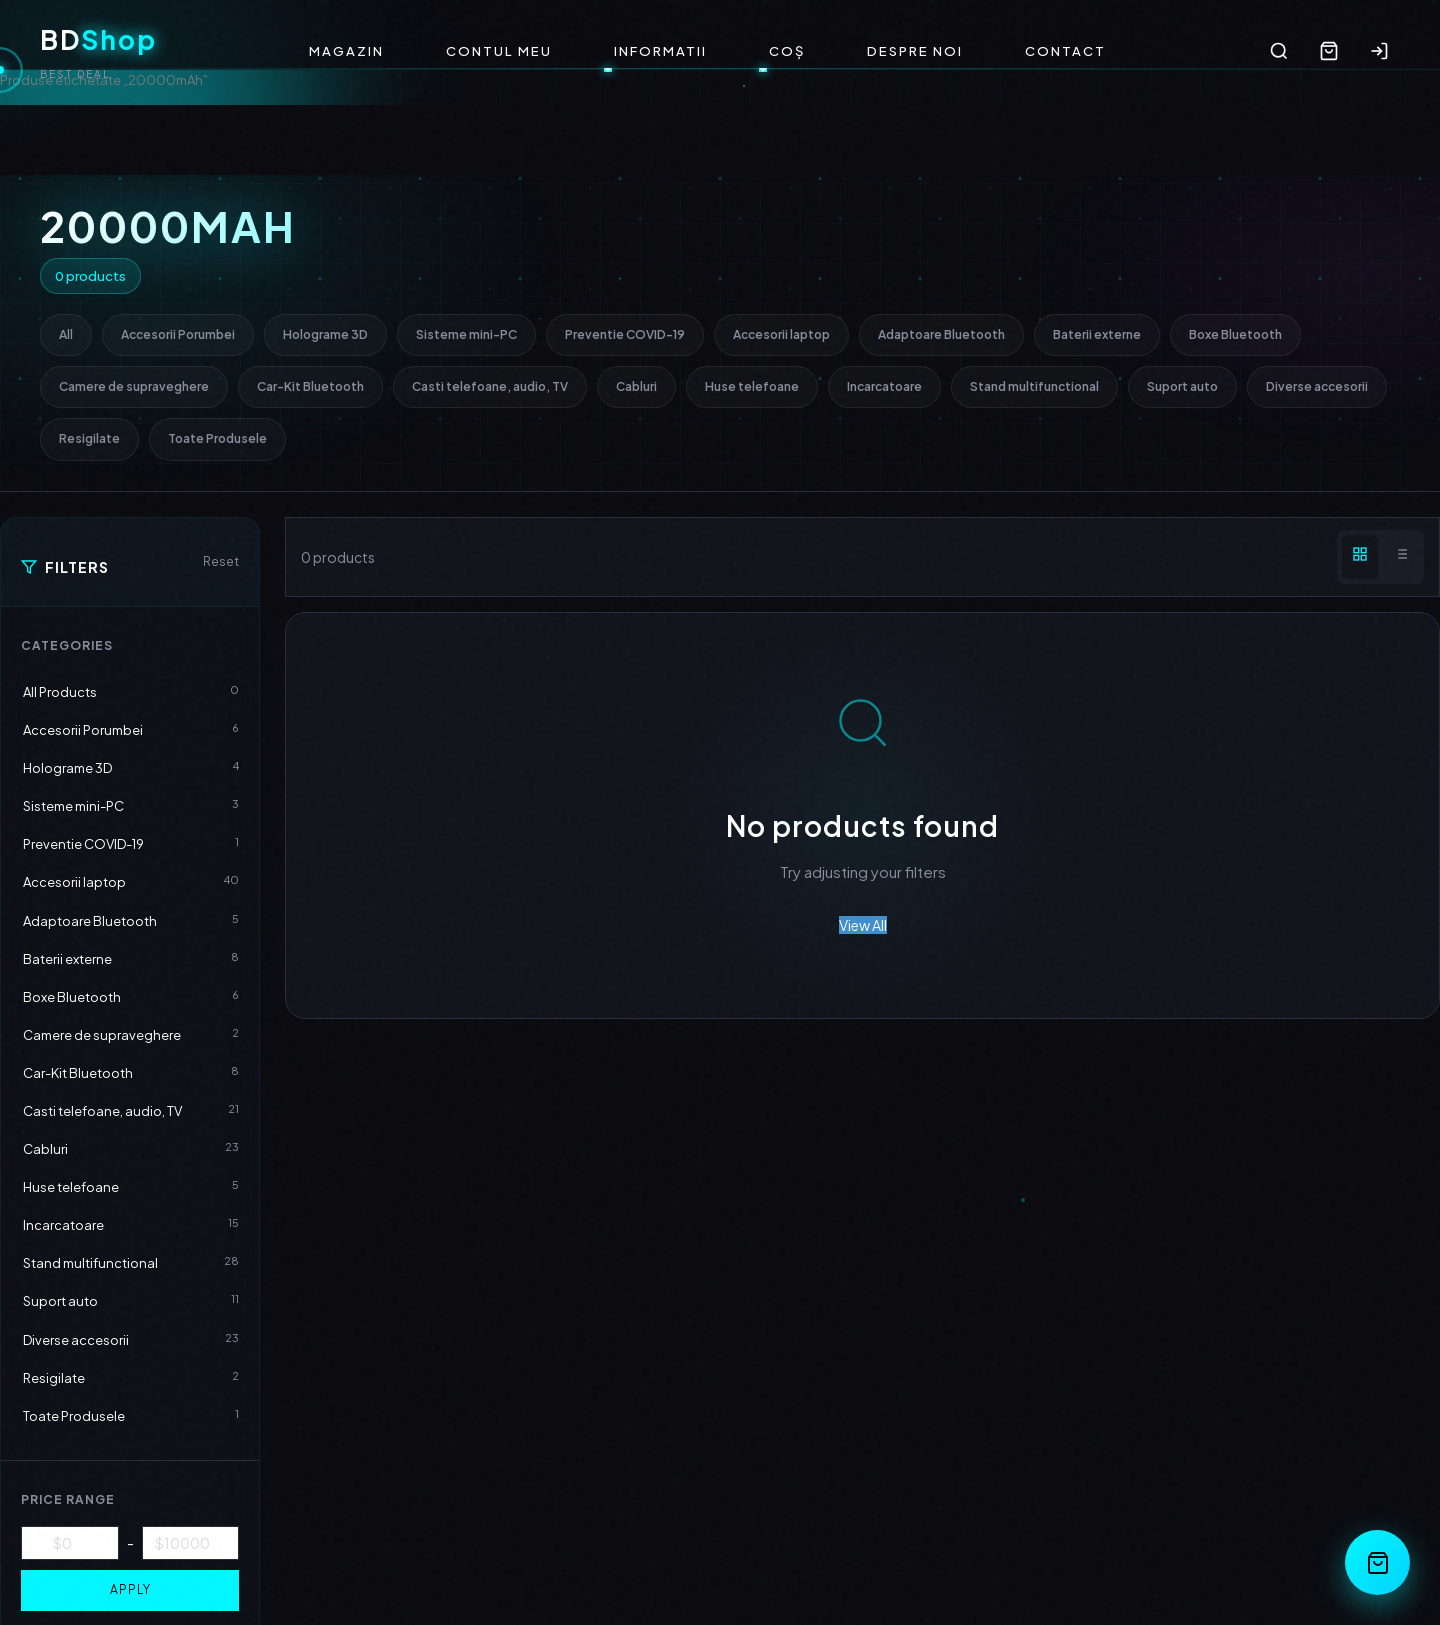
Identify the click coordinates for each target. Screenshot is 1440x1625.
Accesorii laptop (781, 334)
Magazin (346, 51)
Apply (130, 1589)
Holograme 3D (325, 334)
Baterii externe (1097, 334)
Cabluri (636, 386)
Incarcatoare (884, 386)
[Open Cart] (1377, 1562)
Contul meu (499, 51)
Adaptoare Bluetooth (941, 334)
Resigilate (89, 438)
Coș (787, 51)
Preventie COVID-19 (625, 334)
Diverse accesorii (1317, 386)
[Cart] (1329, 51)
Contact (1065, 51)
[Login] (1379, 51)
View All (863, 925)
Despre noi (915, 51)
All (66, 334)
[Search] (1279, 51)
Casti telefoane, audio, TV (490, 386)
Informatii (660, 51)
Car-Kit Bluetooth (310, 386)
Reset (221, 561)
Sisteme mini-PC (466, 334)
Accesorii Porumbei (178, 334)
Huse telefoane (752, 386)
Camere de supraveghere (134, 386)
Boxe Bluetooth (1235, 334)
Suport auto (1182, 386)
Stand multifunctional (1034, 386)
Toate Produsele (217, 438)
